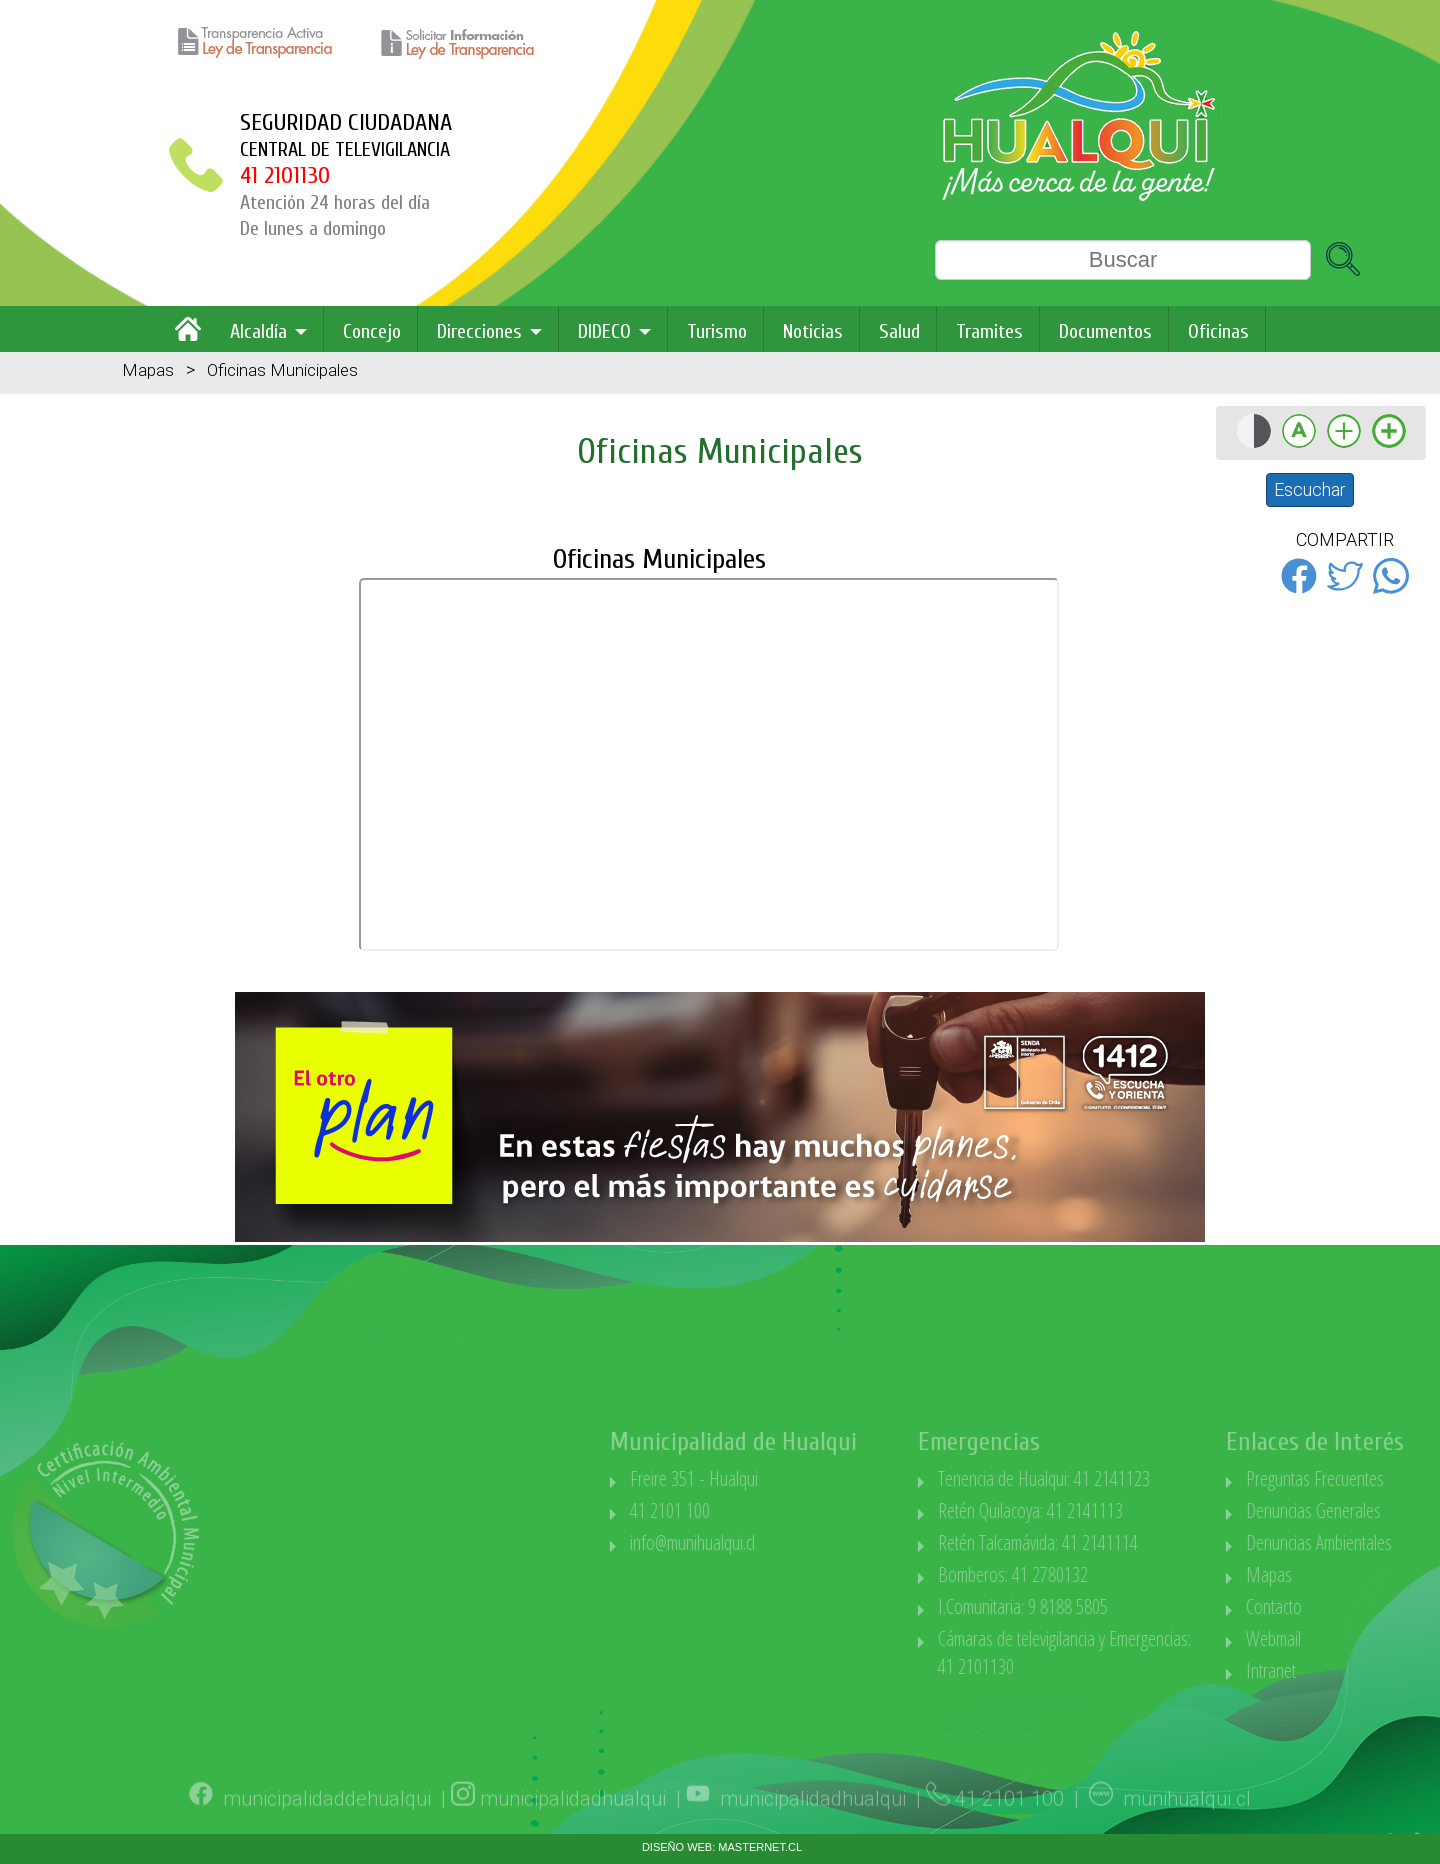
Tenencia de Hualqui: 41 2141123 (1146, 1478)
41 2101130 (285, 175)
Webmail (1375, 1638)
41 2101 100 (772, 1510)
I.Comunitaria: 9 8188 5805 (1125, 1606)
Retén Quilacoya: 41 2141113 (1132, 1510)
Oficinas (1218, 331)
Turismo (717, 331)
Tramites (989, 331)
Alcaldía (258, 331)
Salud (899, 331)
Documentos (1105, 331)
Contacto (1376, 1606)
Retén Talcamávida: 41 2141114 (1140, 1542)
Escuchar (1310, 489)
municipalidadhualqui (573, 1829)
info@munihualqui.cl (794, 1542)
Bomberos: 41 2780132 (1115, 1574)
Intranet (1373, 1670)
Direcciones (479, 331)
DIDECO (604, 331)
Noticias (813, 331)
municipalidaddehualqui (327, 1829)
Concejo (372, 331)
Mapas (148, 370)
